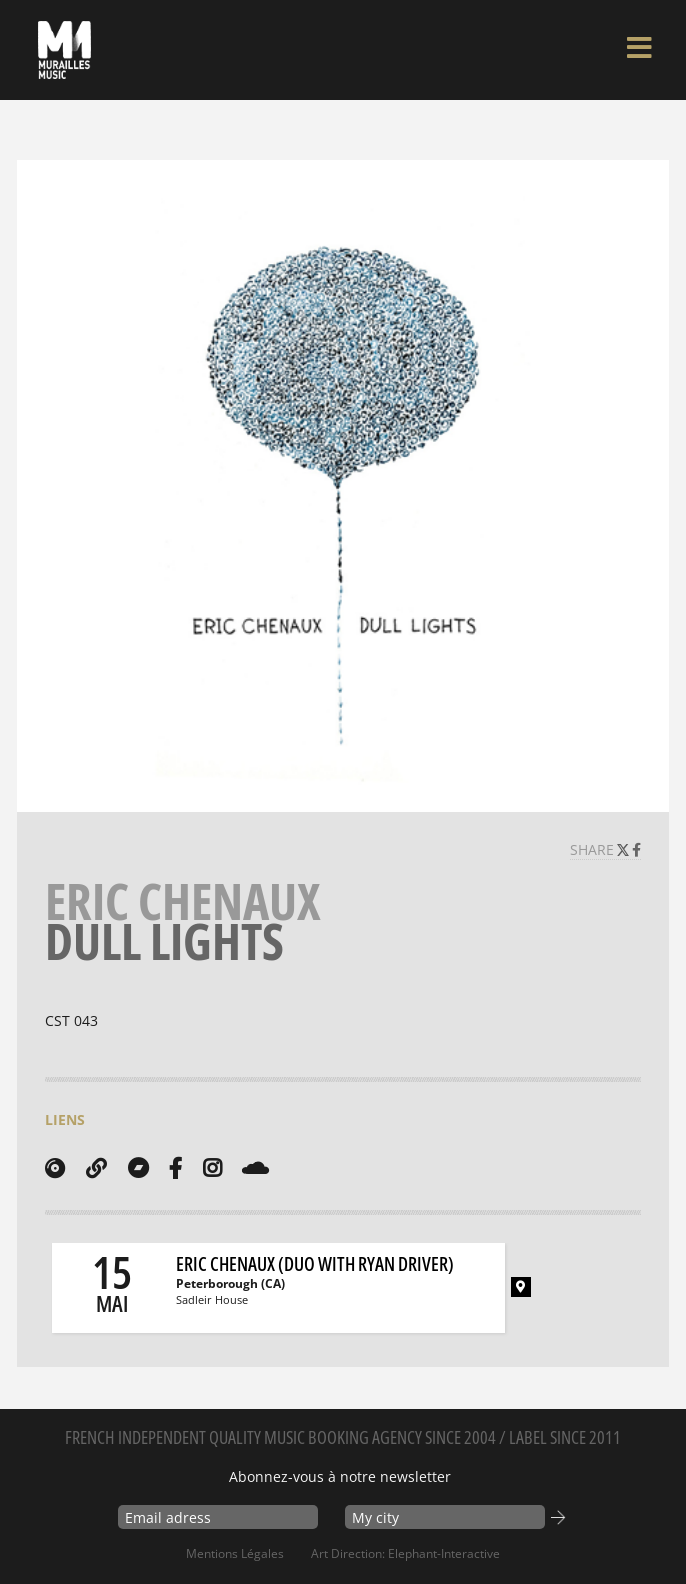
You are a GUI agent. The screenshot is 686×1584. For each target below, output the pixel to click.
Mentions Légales (235, 1553)
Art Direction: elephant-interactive (405, 1553)
